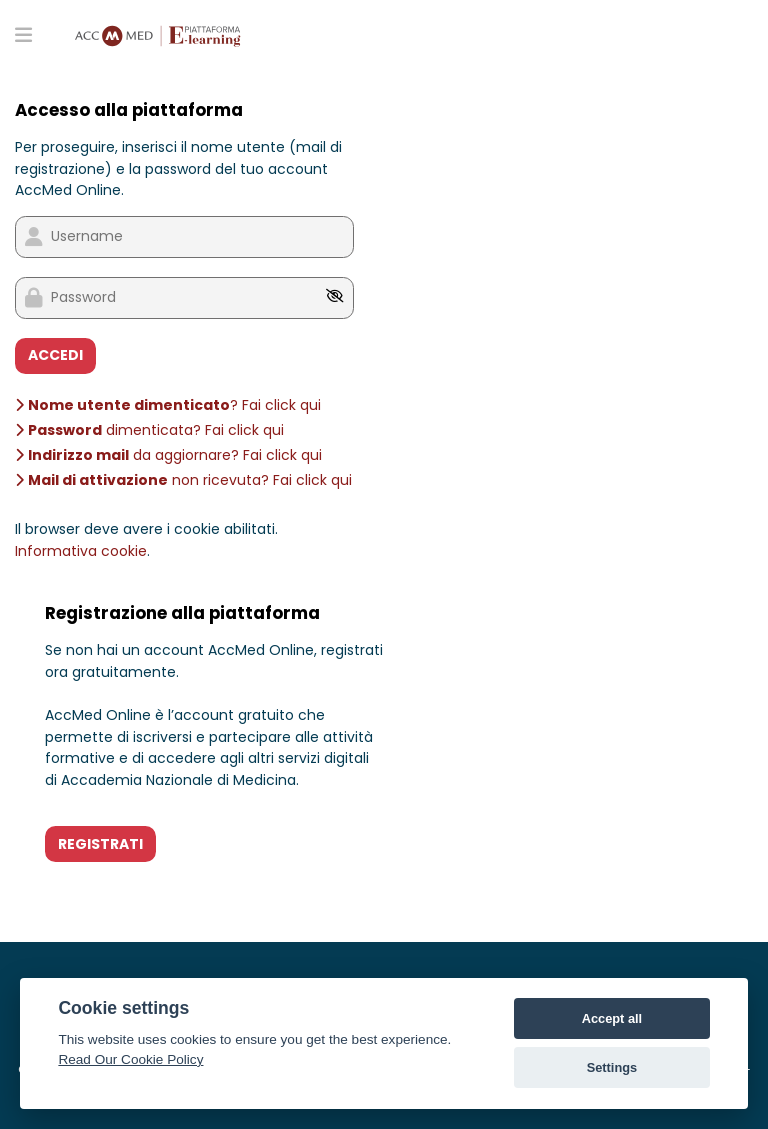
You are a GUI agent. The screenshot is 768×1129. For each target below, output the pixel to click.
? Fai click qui (168, 405)
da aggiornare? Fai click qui (168, 455)
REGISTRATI (100, 844)
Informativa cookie (81, 551)
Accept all (612, 1018)
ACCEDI (55, 355)
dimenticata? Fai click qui (149, 430)
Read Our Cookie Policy (130, 1059)
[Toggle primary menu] (23, 34)
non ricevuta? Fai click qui (183, 480)
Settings (612, 1067)
